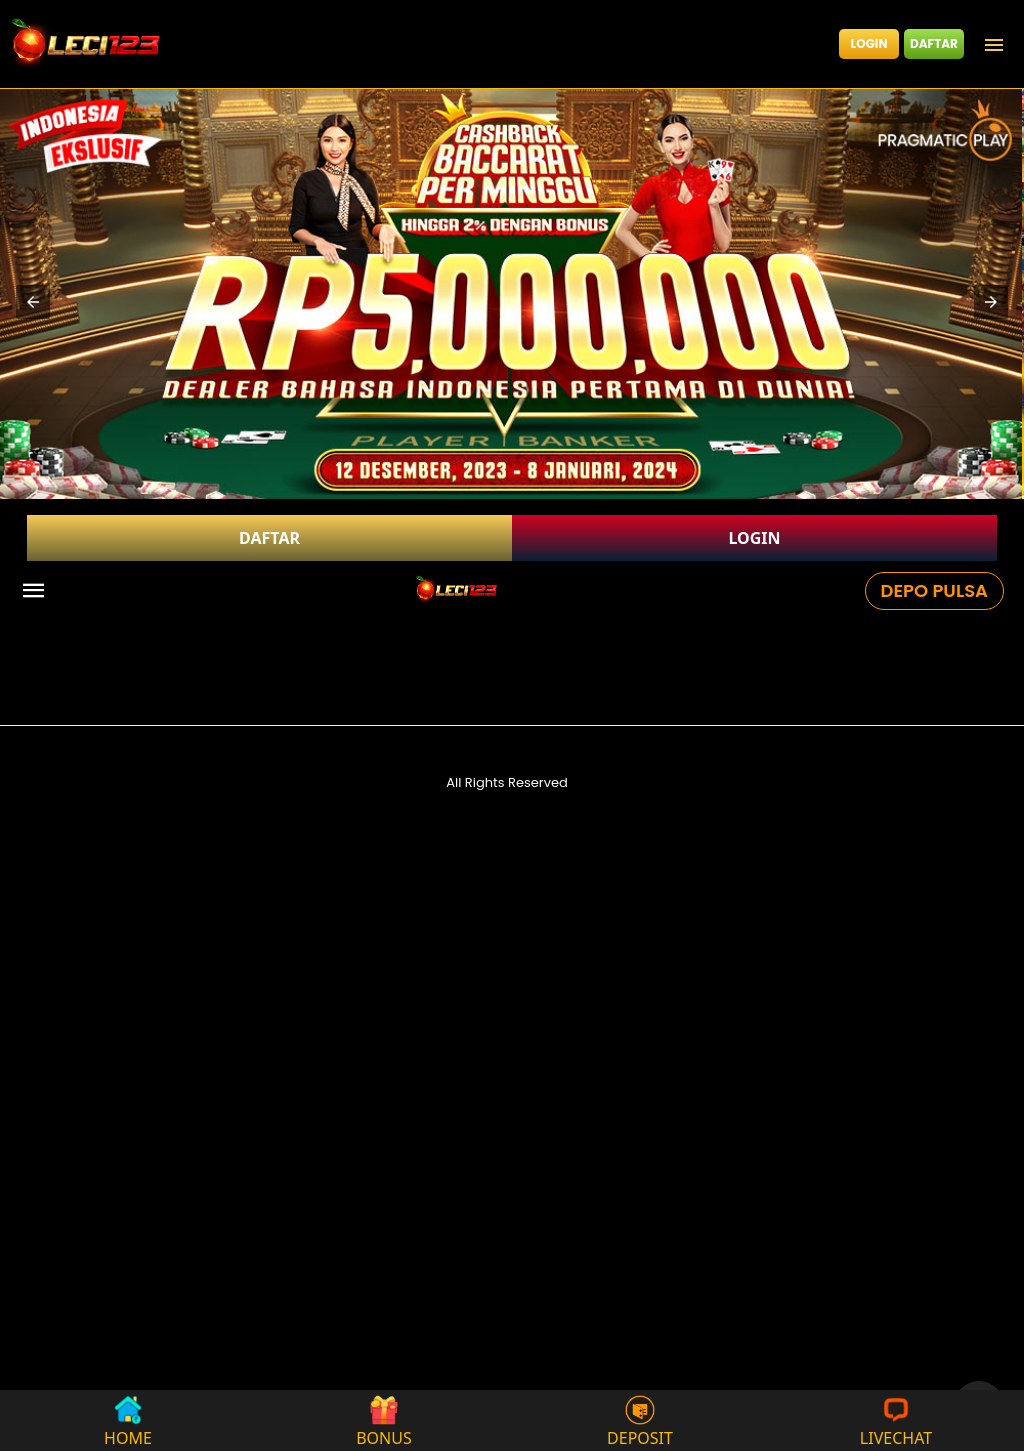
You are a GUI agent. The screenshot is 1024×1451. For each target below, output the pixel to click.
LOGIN (869, 43)
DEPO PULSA (934, 590)
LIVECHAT (896, 1420)
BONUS (384, 1420)
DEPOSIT (640, 1420)
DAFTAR (934, 43)
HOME (128, 1420)
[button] (33, 302)
